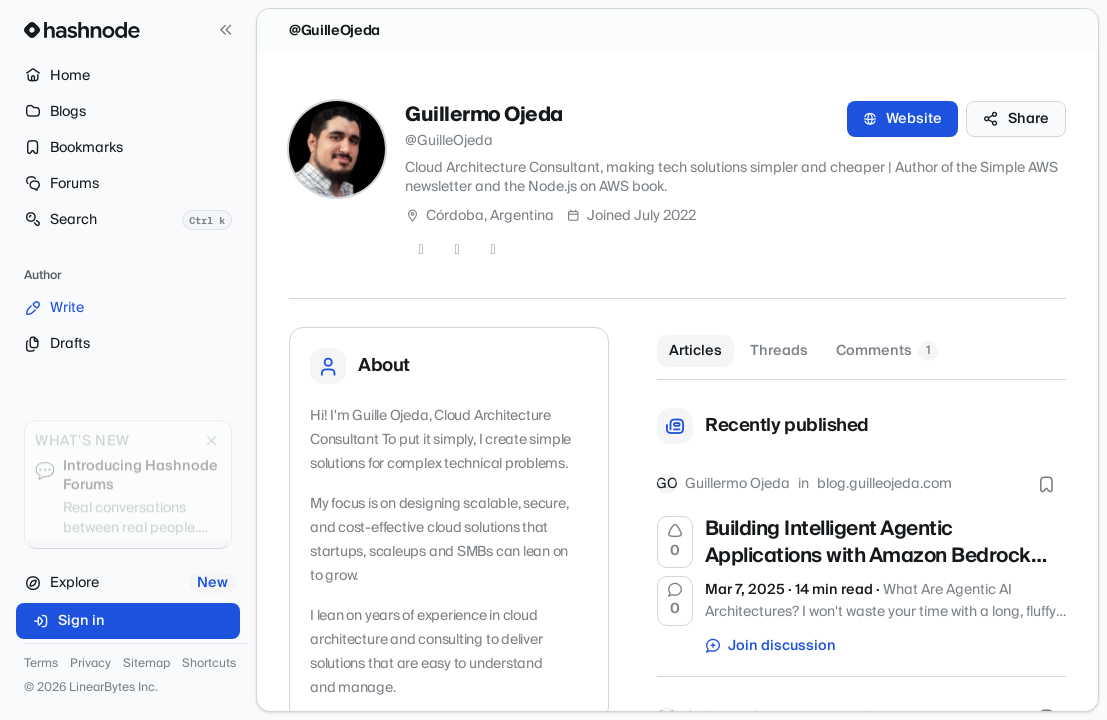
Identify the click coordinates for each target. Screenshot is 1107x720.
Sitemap (146, 664)
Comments (887, 351)
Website (902, 119)
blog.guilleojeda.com (884, 484)
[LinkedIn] (493, 250)
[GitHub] (457, 250)
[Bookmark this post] (1046, 484)
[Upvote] (675, 542)
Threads (779, 351)
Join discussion (771, 646)
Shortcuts (209, 664)
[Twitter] (421, 250)
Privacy (90, 664)
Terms (41, 664)
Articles (695, 351)
